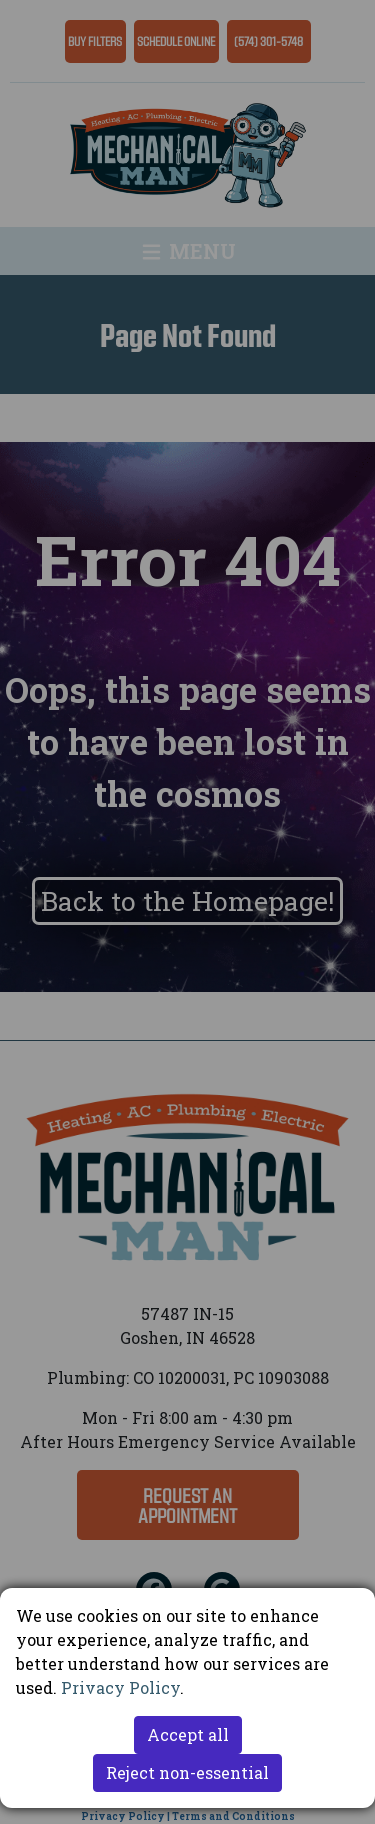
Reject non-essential (187, 1772)
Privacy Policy (120, 1687)
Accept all (188, 1734)
